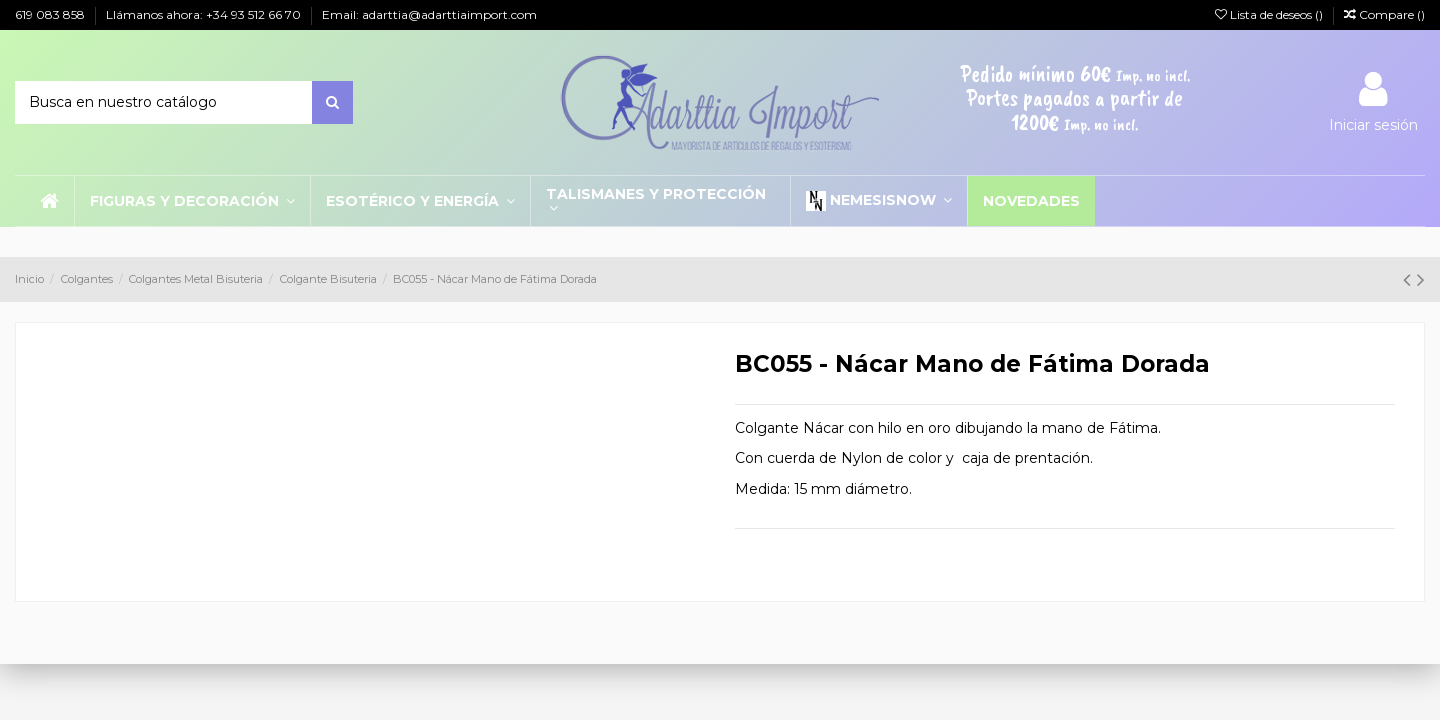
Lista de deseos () (1270, 14)
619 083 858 (51, 14)
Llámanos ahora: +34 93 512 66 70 (205, 14)
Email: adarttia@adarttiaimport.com (429, 14)
